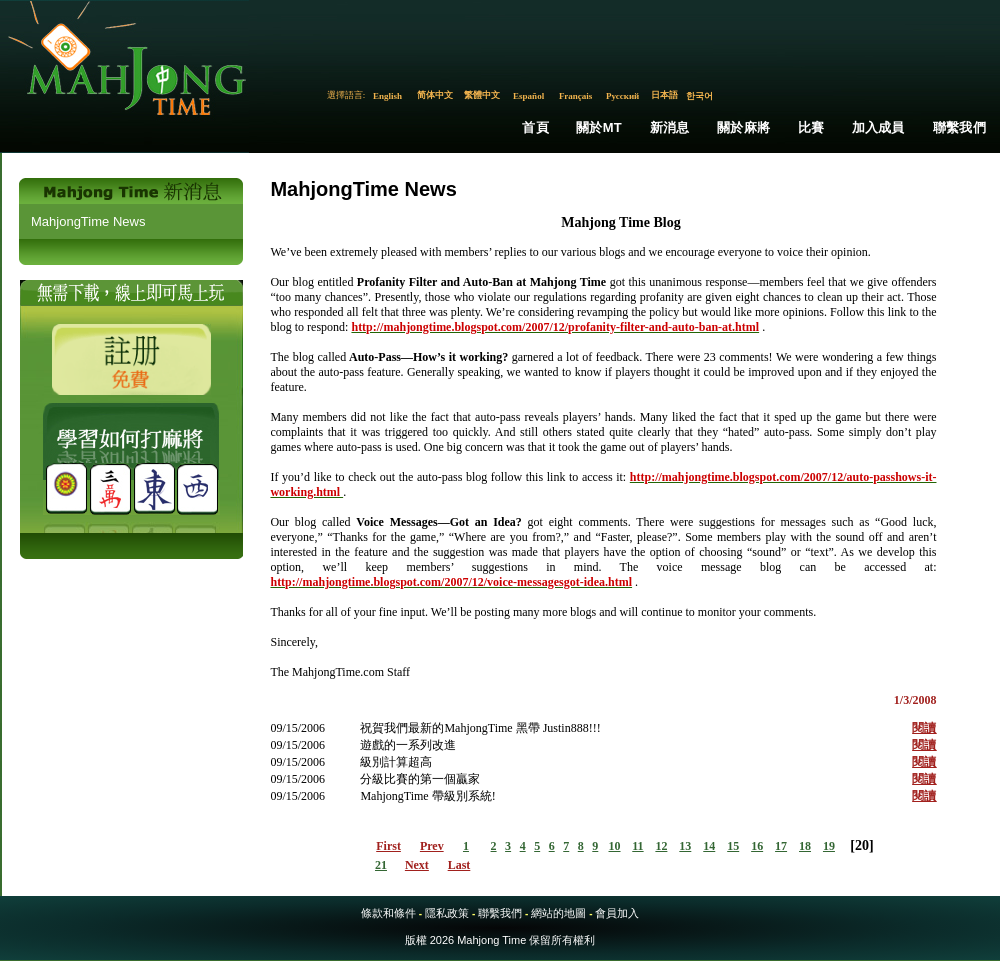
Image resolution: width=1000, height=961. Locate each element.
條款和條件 (388, 913)
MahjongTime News (88, 221)
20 (862, 845)
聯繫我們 (959, 127)
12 (661, 846)
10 (615, 846)
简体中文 (435, 95)
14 (709, 846)
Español (528, 96)
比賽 (811, 127)
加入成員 (878, 127)
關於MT (599, 127)
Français (576, 96)
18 (805, 846)
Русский (622, 96)
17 (781, 846)
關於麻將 (743, 127)
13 (685, 846)
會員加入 (617, 913)
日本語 (664, 95)
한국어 (699, 96)
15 (733, 846)
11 (637, 846)
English (387, 96)
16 (757, 846)
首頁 (535, 127)
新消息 (670, 127)
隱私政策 (447, 913)
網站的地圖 (558, 913)
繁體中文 (482, 95)
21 (381, 865)
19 (829, 846)
